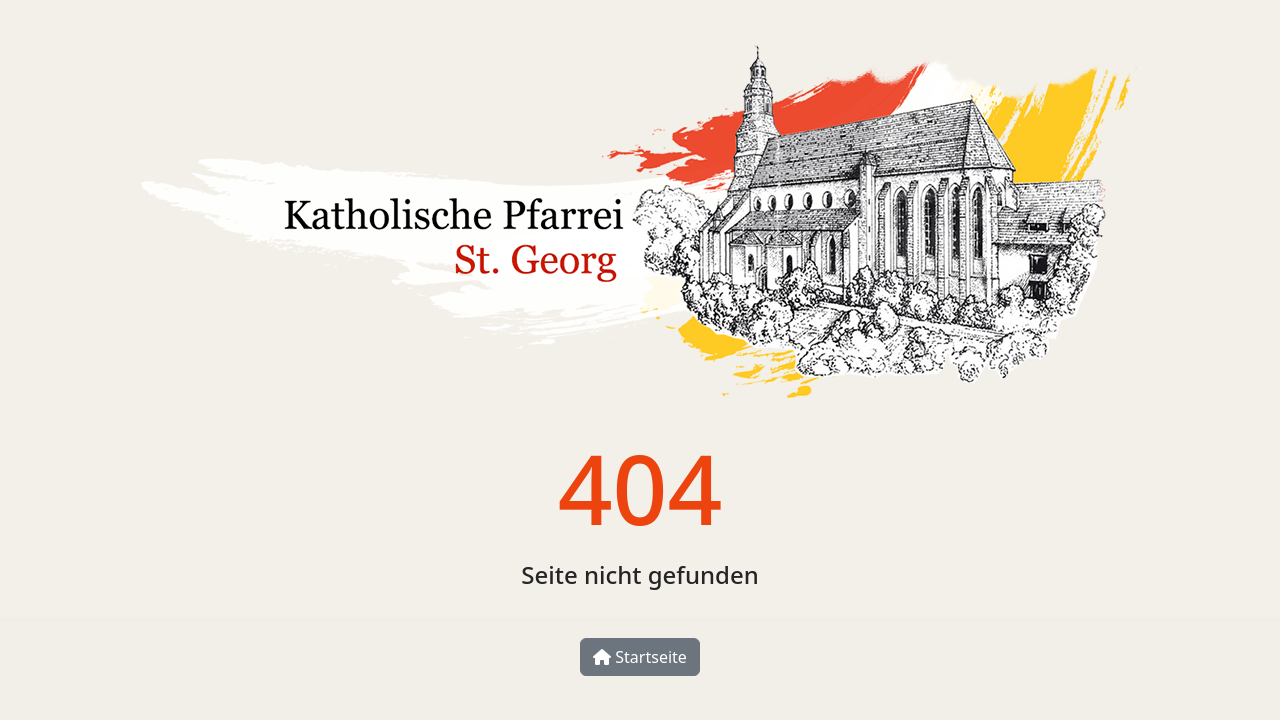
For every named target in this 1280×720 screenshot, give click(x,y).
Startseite (640, 657)
